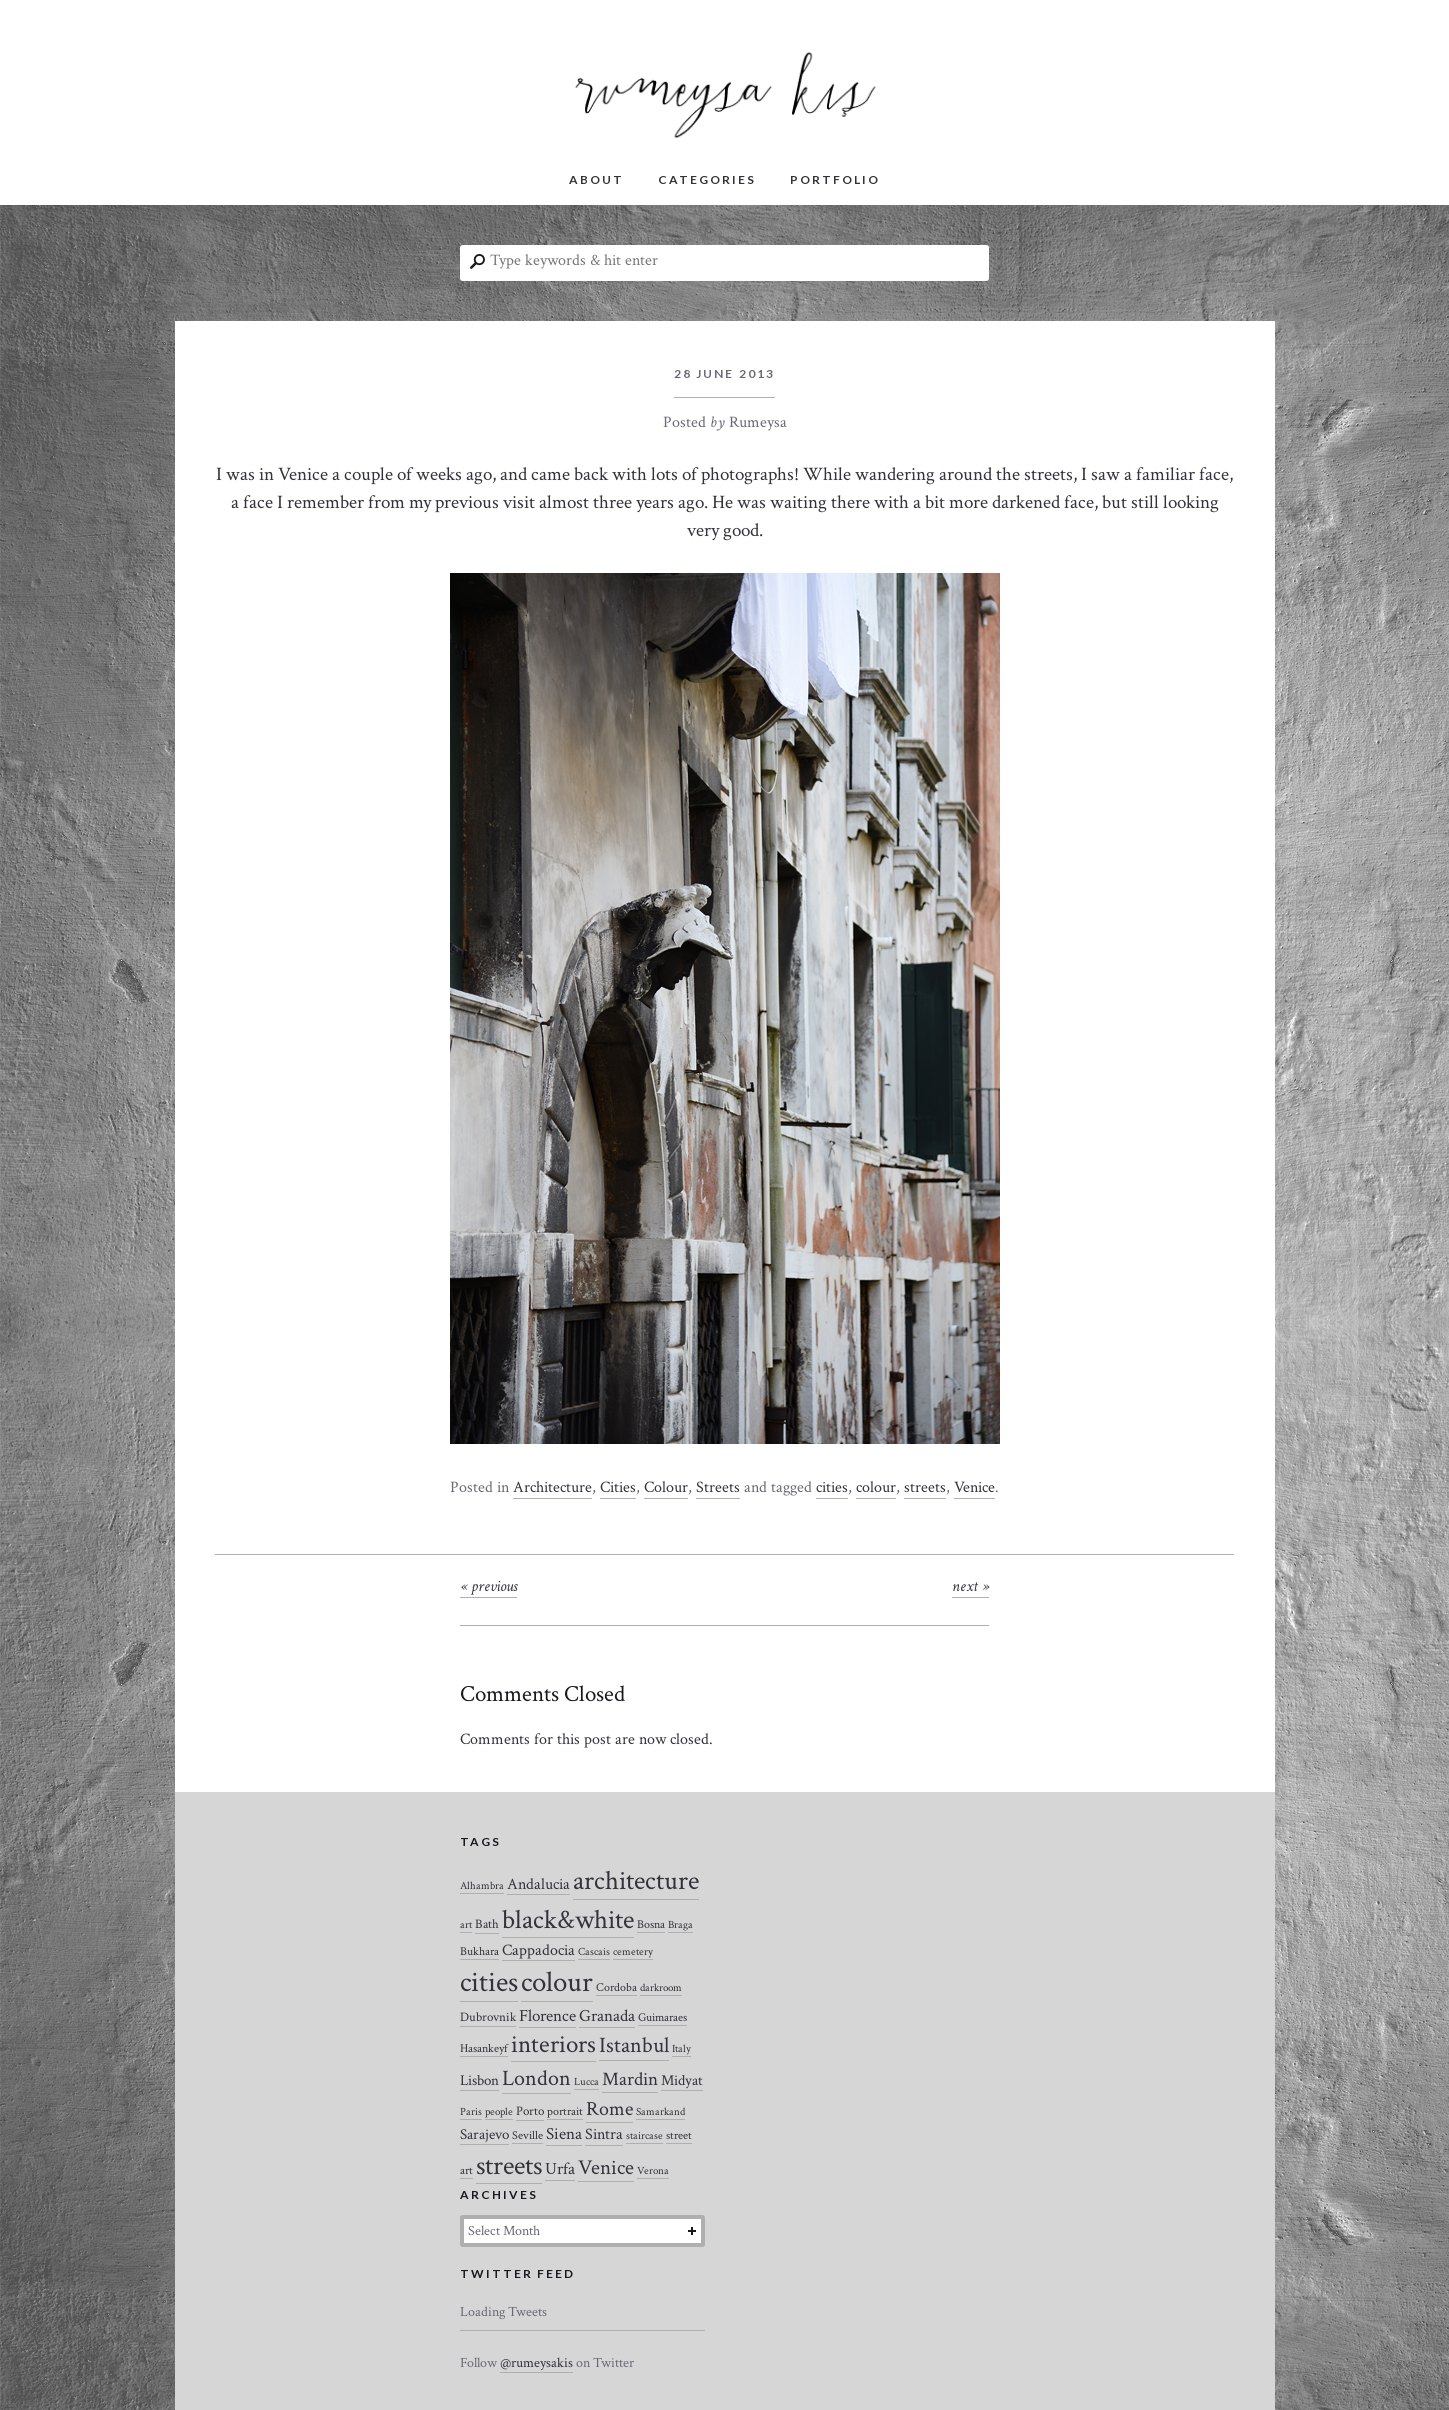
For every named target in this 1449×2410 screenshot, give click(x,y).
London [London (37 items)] (536, 2078)
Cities (618, 1487)
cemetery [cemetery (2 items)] (633, 1952)
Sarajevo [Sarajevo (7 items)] (484, 2134)
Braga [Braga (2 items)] (680, 1925)
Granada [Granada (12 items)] (607, 2016)
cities (832, 1487)
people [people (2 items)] (499, 2112)
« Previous (488, 1586)
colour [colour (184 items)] (557, 1982)
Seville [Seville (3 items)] (527, 2135)
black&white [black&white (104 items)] (568, 1920)
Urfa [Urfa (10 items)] (560, 2169)
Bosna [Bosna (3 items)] (651, 1924)
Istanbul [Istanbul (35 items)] (634, 2045)
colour (876, 1487)
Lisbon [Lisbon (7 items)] (479, 2080)
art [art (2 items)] (466, 1925)
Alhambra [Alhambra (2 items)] (482, 1886)
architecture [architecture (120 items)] (636, 1881)
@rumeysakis (536, 2363)
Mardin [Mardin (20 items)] (630, 2079)
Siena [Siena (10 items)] (564, 2134)
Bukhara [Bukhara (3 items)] (479, 1951)
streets (925, 1487)
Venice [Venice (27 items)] (606, 2167)
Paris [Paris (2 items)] (471, 2112)
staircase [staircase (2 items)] (644, 2136)
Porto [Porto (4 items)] (530, 2111)
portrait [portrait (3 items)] (565, 2111)
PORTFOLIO (835, 179)
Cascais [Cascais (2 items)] (594, 1952)
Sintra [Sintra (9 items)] (604, 2134)
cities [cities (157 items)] (489, 1982)
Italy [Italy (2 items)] (681, 2049)
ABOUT (596, 179)
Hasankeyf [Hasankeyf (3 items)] (484, 2048)
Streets (718, 1487)
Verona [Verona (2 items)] (653, 2171)
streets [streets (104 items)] (509, 2166)
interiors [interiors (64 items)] (553, 2045)
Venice (974, 1487)
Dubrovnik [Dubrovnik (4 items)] (488, 2017)
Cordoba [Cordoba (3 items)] (616, 1987)
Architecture (552, 1487)
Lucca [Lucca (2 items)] (586, 2082)
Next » (970, 1586)
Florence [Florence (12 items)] (547, 2016)
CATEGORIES (707, 179)
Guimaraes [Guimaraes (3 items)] (662, 2017)
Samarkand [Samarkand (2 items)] (660, 2112)
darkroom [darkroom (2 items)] (661, 1988)
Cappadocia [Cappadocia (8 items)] (538, 1950)
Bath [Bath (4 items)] (487, 1924)
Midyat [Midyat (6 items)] (682, 2080)
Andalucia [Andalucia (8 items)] (538, 1884)
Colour (666, 1487)
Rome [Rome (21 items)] (609, 2109)
